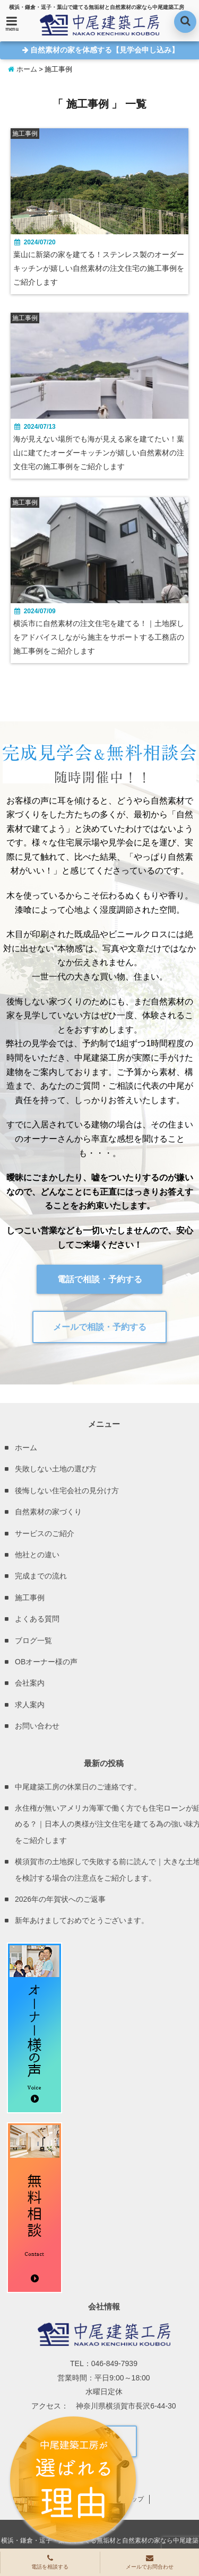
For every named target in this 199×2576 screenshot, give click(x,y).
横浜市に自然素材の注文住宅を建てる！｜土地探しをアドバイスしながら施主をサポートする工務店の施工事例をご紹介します (98, 637)
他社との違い (37, 1554)
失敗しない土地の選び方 (56, 1469)
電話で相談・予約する (99, 1279)
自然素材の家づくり (48, 1511)
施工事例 (30, 1597)
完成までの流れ (41, 1576)
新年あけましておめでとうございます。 (82, 1920)
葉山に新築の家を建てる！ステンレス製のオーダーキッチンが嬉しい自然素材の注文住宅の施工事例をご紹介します (98, 268)
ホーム (22, 69)
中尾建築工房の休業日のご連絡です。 (78, 1787)
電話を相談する (49, 2562)
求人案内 (30, 1704)
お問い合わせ (37, 1726)
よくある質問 (37, 1619)
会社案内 (30, 1683)
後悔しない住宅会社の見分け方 (67, 1490)
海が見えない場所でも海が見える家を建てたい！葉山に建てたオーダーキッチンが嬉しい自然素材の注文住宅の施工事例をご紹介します (98, 453)
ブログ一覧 (33, 1640)
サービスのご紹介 (44, 1533)
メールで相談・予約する (99, 1326)
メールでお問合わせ (150, 2562)
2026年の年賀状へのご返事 (60, 1899)
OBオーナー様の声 (46, 1661)
